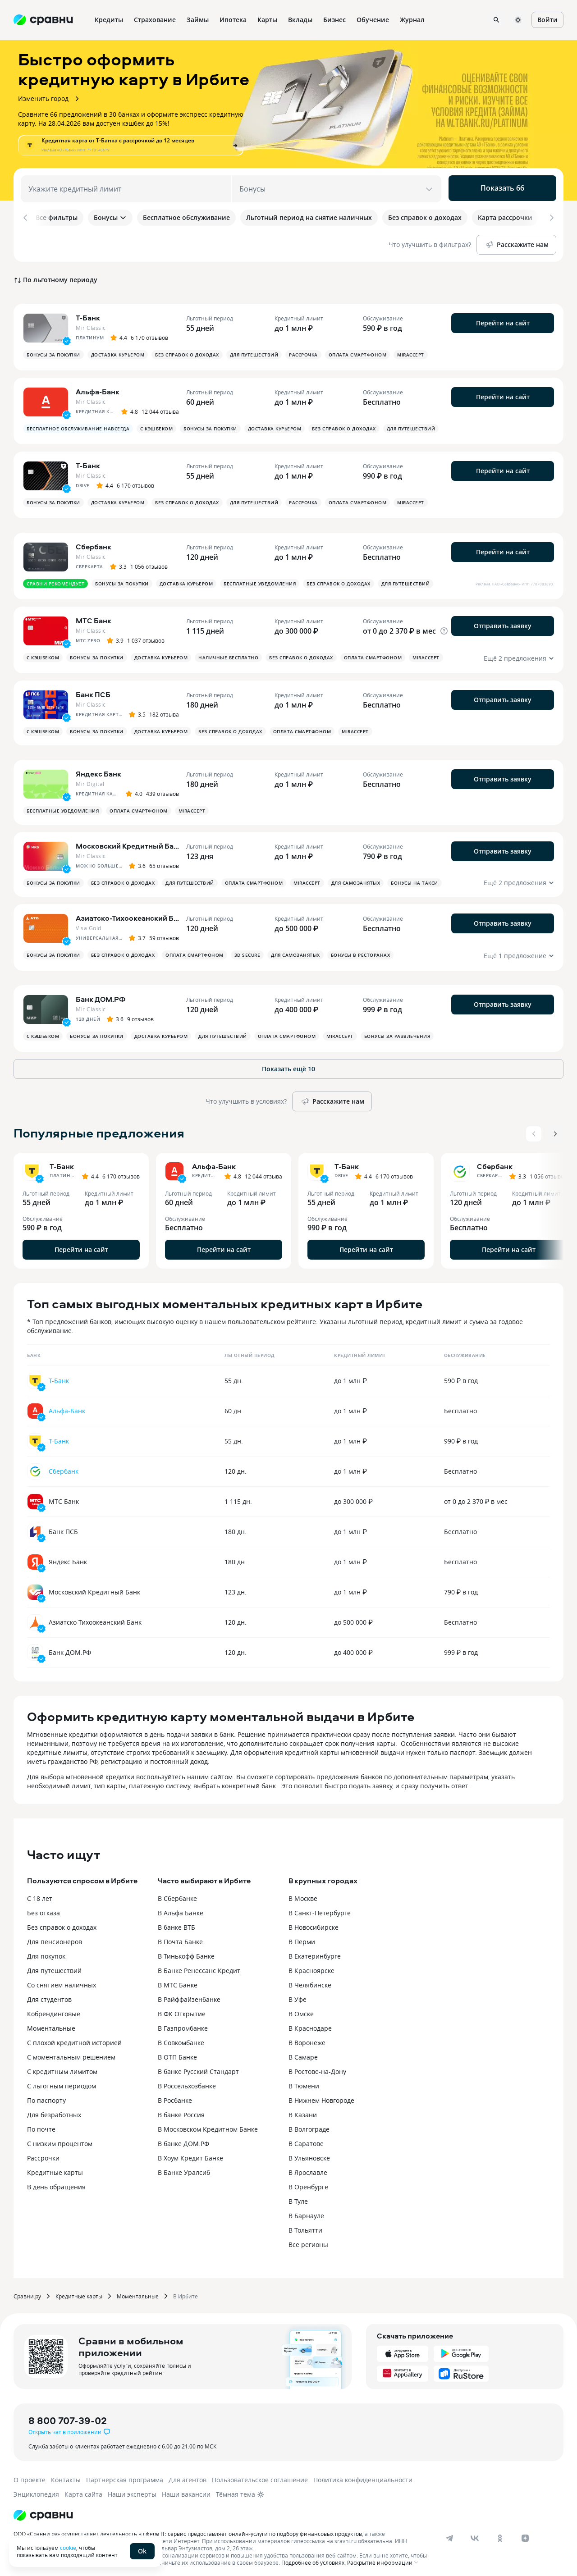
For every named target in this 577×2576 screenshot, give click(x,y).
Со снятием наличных (61, 1980)
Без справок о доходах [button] (187, 350)
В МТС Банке (177, 1980)
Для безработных (54, 2110)
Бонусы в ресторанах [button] (360, 950)
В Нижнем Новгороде (321, 2096)
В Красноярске (311, 1966)
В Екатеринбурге (314, 1951)
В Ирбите (185, 2291)
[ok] (499, 2533)
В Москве (302, 1894)
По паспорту (46, 2096)
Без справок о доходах (61, 1922)
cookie (68, 2547)
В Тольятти (305, 2225)
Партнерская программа (124, 2475)
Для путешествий (54, 1966)
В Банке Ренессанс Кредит (199, 1966)
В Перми (301, 1937)
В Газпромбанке (183, 2023)
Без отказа (43, 1908)
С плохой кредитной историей (74, 2038)
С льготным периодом (61, 2081)
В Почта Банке (180, 1937)
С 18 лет (39, 1894)
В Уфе (297, 1995)
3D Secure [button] (247, 950)
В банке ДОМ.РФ (183, 2139)
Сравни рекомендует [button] (55, 579)
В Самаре (303, 2052)
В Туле (298, 2196)
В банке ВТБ (176, 1922)
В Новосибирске (313, 1922)
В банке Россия (181, 2110)
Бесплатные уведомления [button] (260, 579)
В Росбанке (175, 2096)
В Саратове (306, 2139)
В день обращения (56, 2182)
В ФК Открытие (182, 2009)
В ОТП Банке (177, 2052)
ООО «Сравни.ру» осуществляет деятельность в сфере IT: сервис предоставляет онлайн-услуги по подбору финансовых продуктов (188, 2529)
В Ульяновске (309, 2153)
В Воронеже (306, 2038)
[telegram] (449, 2533)
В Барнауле (306, 2211)
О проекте (30, 2475)
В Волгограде (309, 2124)
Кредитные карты (55, 2168)
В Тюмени (303, 2081)
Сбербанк (63, 1466)
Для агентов (187, 2475)
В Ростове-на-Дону (317, 2067)
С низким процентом (59, 2139)
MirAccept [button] (410, 350)
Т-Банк (59, 1376)
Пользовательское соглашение (260, 2475)
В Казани (302, 2110)
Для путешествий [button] (254, 350)
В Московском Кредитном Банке (208, 2124)
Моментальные (51, 2023)
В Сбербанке (177, 1894)
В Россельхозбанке (187, 2081)
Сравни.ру (27, 2291)
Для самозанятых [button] (355, 878)
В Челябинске (309, 1980)
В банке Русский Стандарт (198, 2067)
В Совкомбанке (181, 2038)
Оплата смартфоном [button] (358, 350)
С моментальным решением (71, 2052)
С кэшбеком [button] (156, 424)
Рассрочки (43, 2153)
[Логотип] (43, 2510)
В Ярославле (307, 2168)
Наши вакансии (186, 2489)
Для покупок (46, 1951)
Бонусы (110, 217)
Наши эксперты (132, 2489)
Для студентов (49, 1995)
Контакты (66, 2475)
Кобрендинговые (53, 2009)
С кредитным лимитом (62, 2067)
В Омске (301, 2009)
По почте (41, 2124)
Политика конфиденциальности (362, 2475)
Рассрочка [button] (303, 350)
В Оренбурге (308, 2182)
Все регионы (308, 2240)
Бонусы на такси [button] (414, 878)
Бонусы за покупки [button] (53, 350)
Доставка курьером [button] (118, 350)
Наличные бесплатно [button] (228, 653)
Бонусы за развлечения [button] (397, 1031)
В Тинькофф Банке (186, 1951)
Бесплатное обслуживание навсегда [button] (78, 424)
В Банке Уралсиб (184, 2168)
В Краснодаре (310, 2023)
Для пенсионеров (54, 1937)
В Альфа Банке (180, 1908)
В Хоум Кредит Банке (190, 2153)
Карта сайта (83, 2489)
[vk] (474, 2533)
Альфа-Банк (67, 1406)
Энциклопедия (36, 2489)
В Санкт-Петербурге (319, 1908)
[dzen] (525, 2533)
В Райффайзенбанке (189, 1995)
